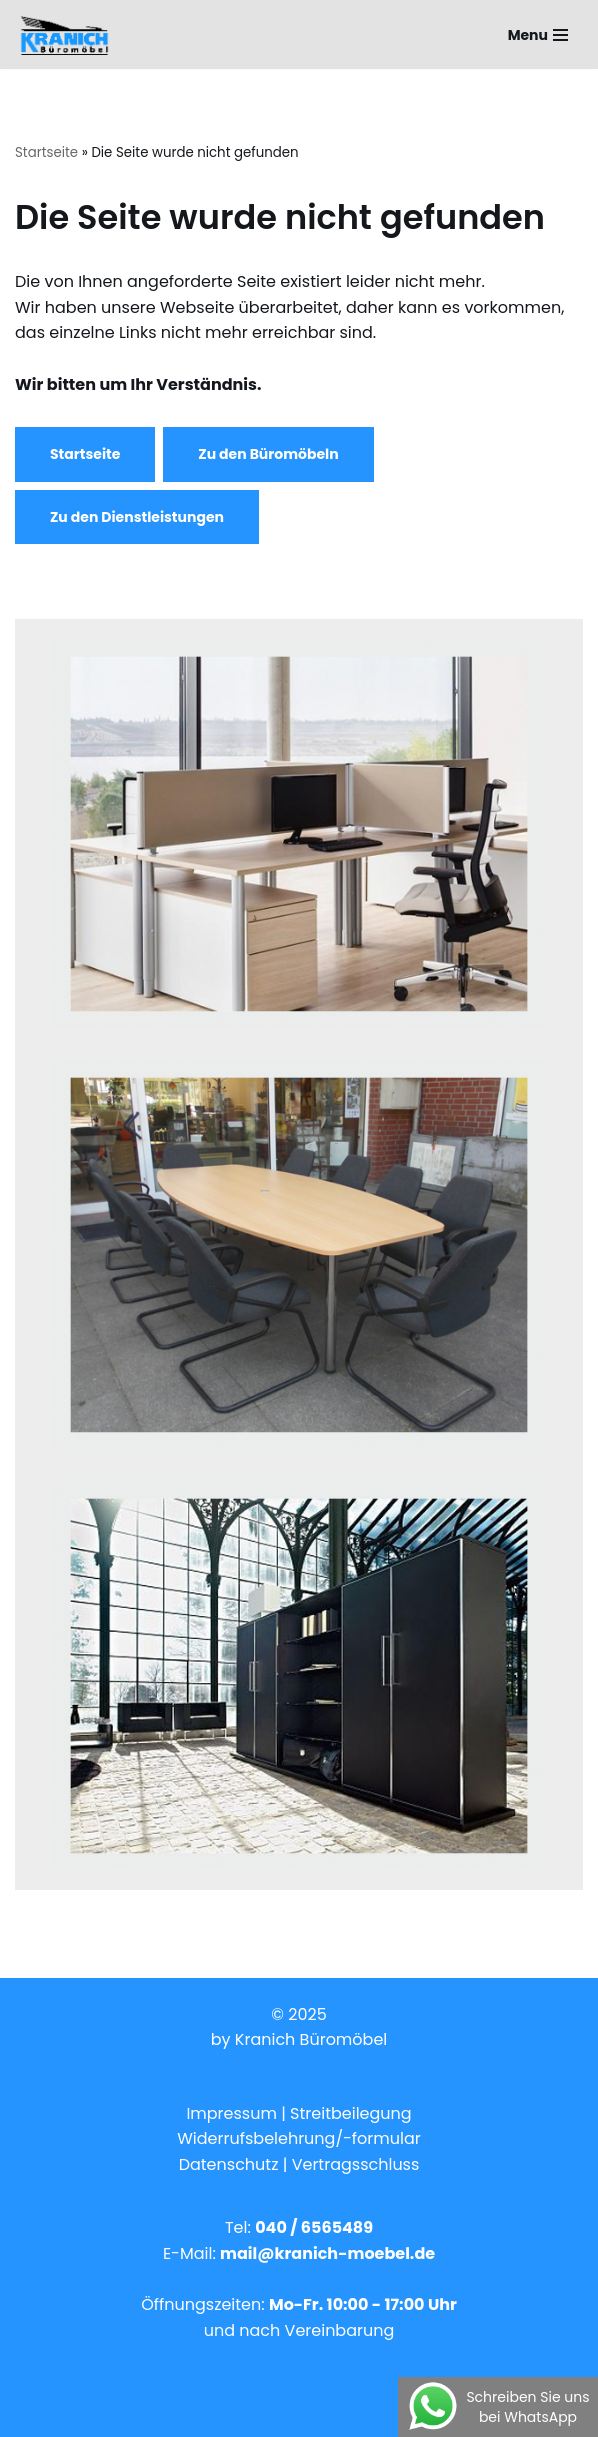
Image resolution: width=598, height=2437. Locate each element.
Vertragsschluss (356, 2164)
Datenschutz (231, 2164)
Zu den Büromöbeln (268, 454)
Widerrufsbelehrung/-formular (299, 2138)
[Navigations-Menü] (538, 35)
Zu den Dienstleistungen (137, 517)
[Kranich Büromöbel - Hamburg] (69, 34)
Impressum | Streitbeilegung (298, 2113)
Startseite (46, 152)
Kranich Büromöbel (311, 2039)
